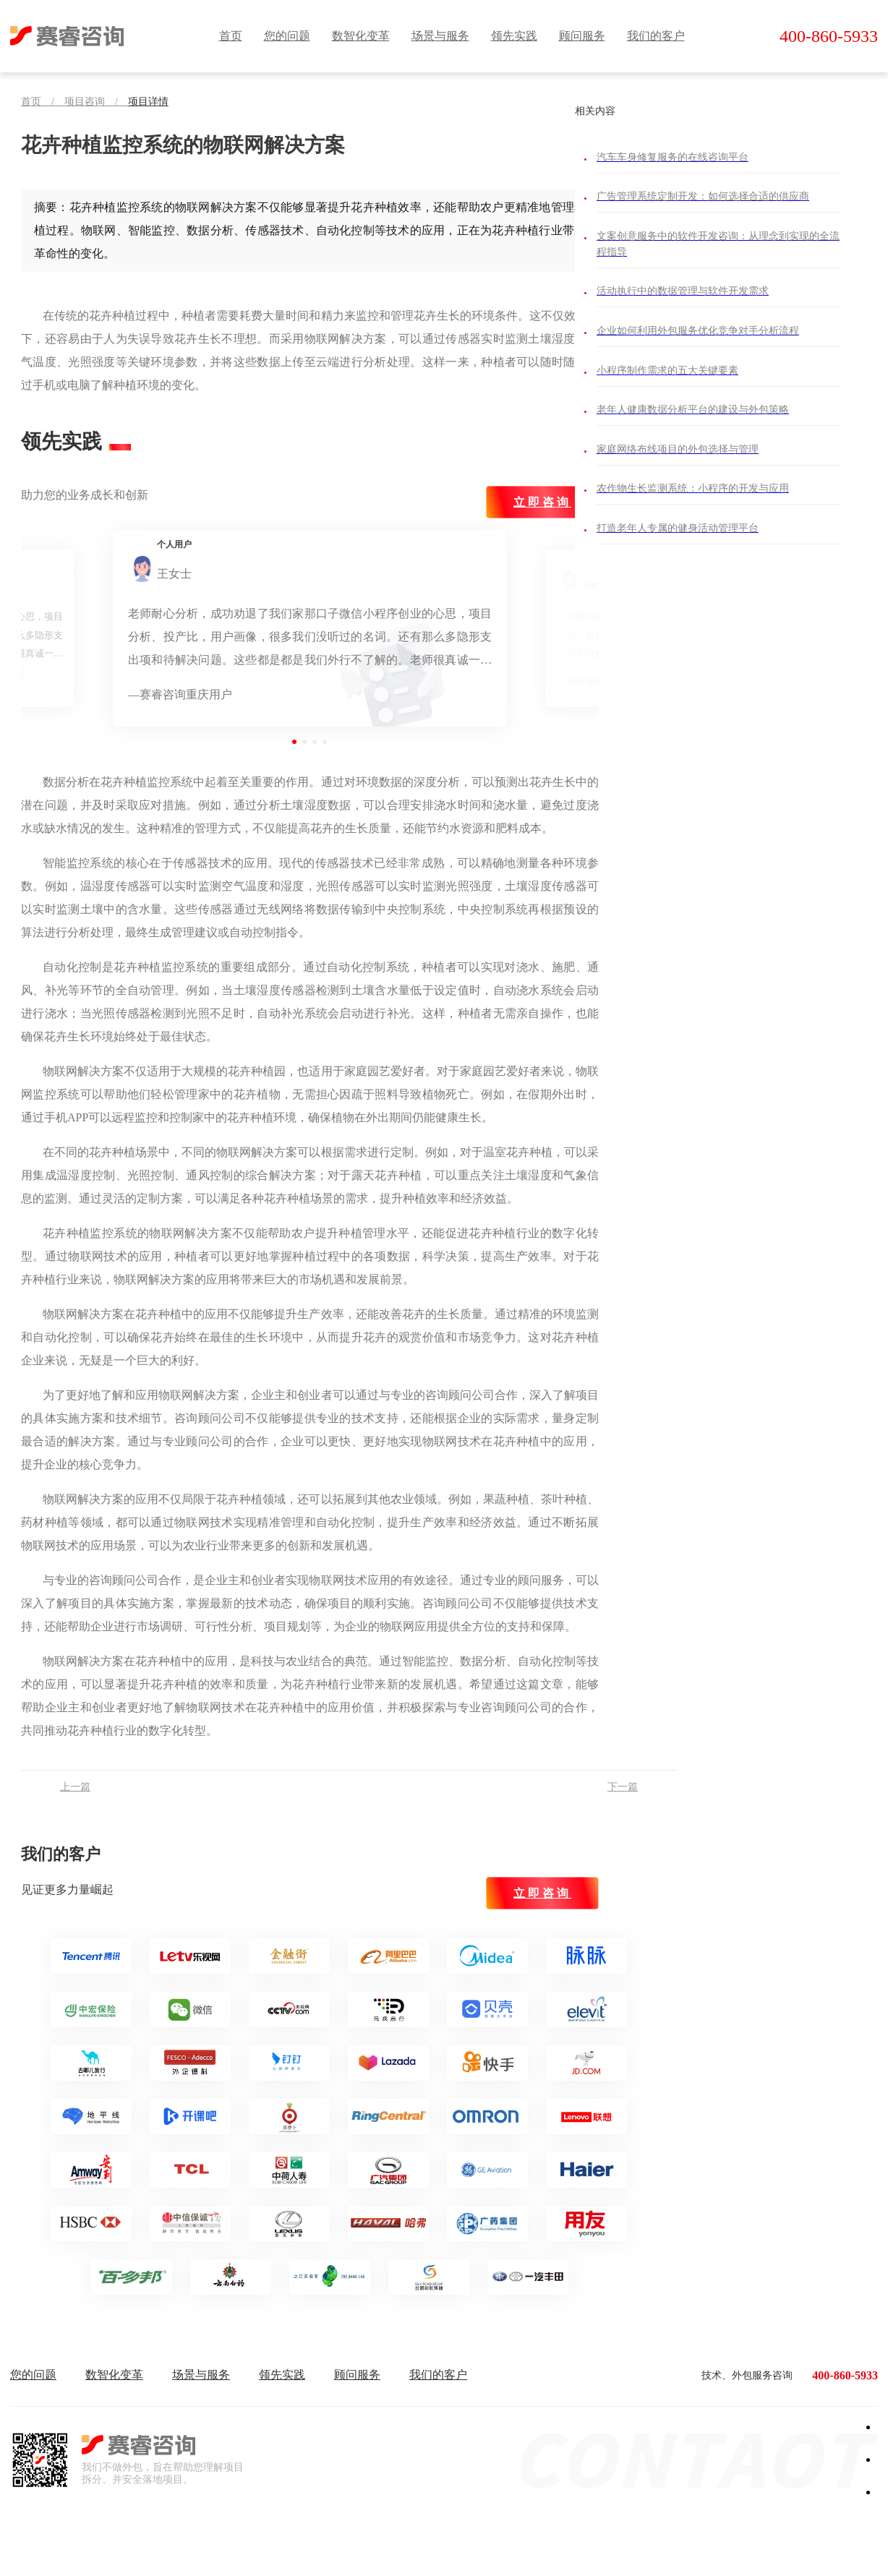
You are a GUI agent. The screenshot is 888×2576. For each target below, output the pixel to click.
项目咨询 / (96, 101)
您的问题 (287, 36)
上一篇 (75, 1786)
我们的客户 (656, 36)
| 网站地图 (585, 2547)
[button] (294, 742)
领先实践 (514, 36)
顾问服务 (582, 36)
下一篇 (622, 1786)
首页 (230, 36)
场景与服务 (440, 36)
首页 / (42, 101)
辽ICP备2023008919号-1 (519, 2547)
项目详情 (148, 101)
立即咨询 (542, 502)
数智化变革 (361, 36)
